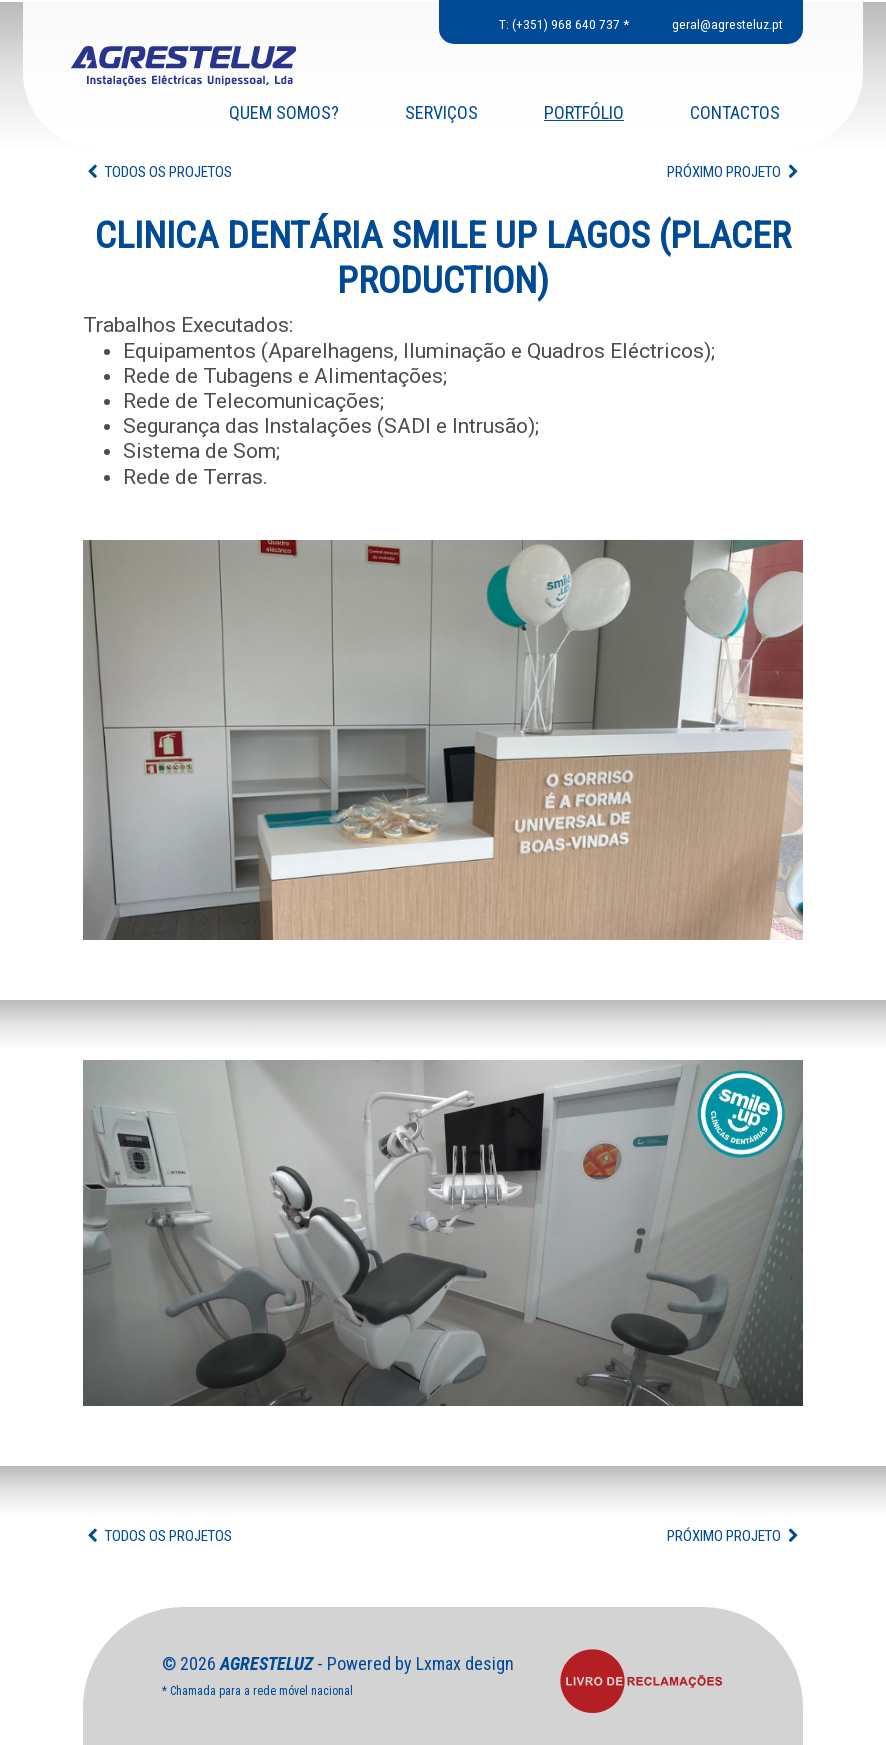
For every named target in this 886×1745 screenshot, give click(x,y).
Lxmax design (465, 1663)
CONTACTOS (735, 114)
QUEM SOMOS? (284, 114)
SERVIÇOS (441, 114)
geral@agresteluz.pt (727, 24)
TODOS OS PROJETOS (157, 172)
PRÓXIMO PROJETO (735, 172)
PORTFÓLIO (584, 114)
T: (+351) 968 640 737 (559, 24)
